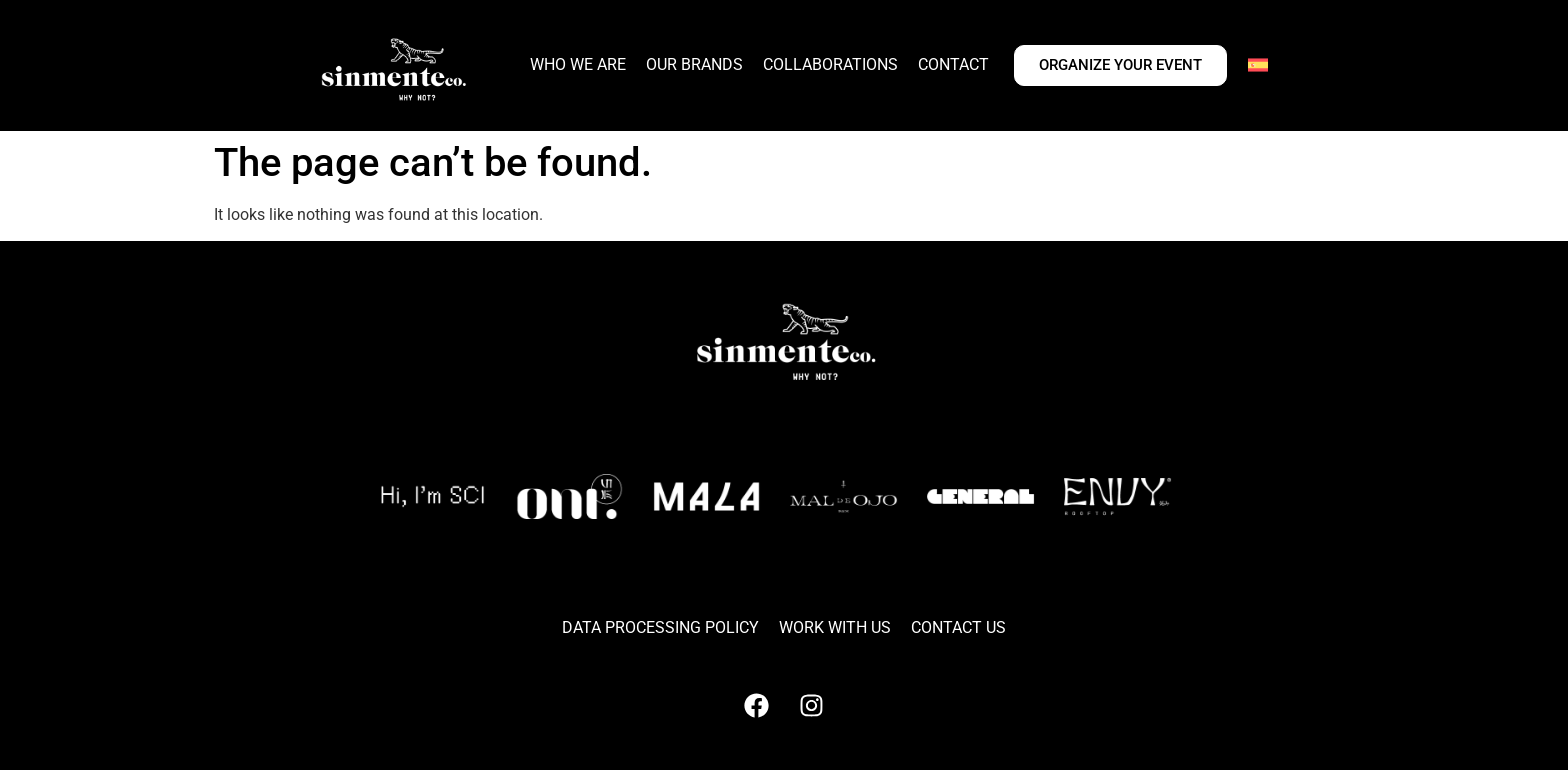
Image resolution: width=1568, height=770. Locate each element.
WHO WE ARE (578, 64)
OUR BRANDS (694, 64)
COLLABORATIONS (830, 64)
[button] (685, 573)
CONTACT (953, 64)
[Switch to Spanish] (1258, 65)
